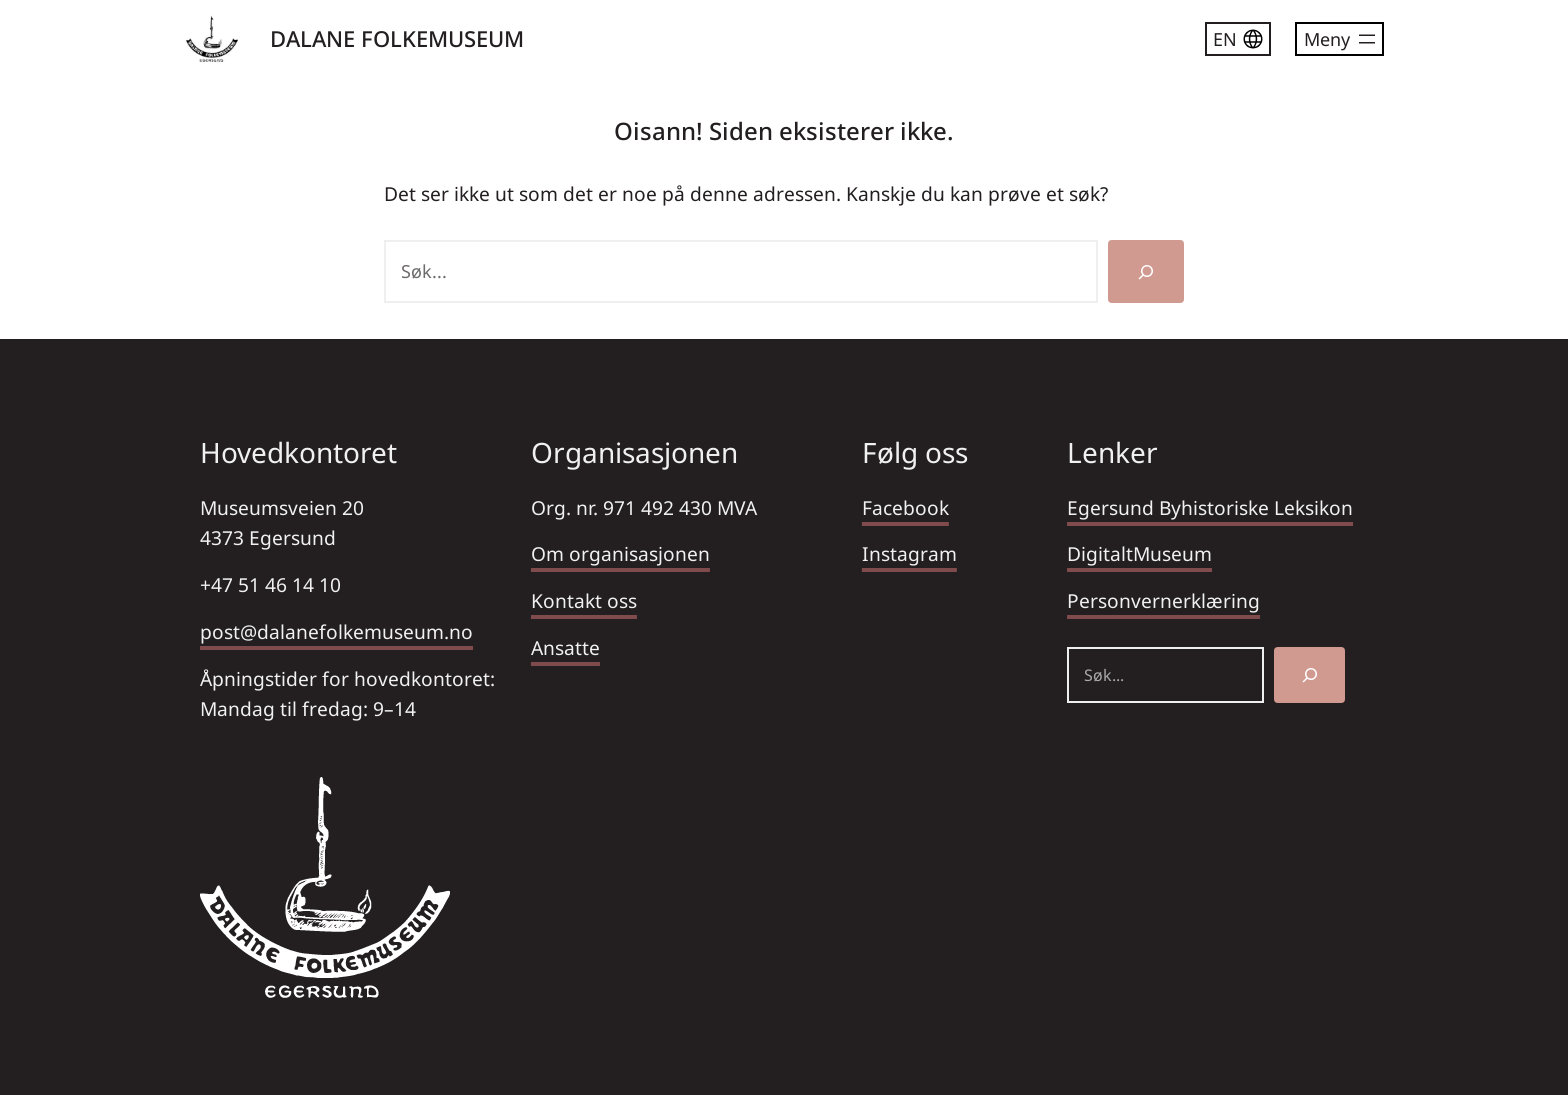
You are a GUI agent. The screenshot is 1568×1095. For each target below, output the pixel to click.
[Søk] (1146, 271)
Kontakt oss (584, 600)
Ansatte (565, 647)
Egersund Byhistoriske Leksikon (1210, 507)
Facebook (905, 507)
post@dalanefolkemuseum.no (336, 631)
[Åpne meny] (1339, 39)
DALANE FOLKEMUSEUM (397, 38)
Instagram (909, 553)
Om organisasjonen (620, 553)
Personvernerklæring (1163, 600)
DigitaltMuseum (1139, 553)
